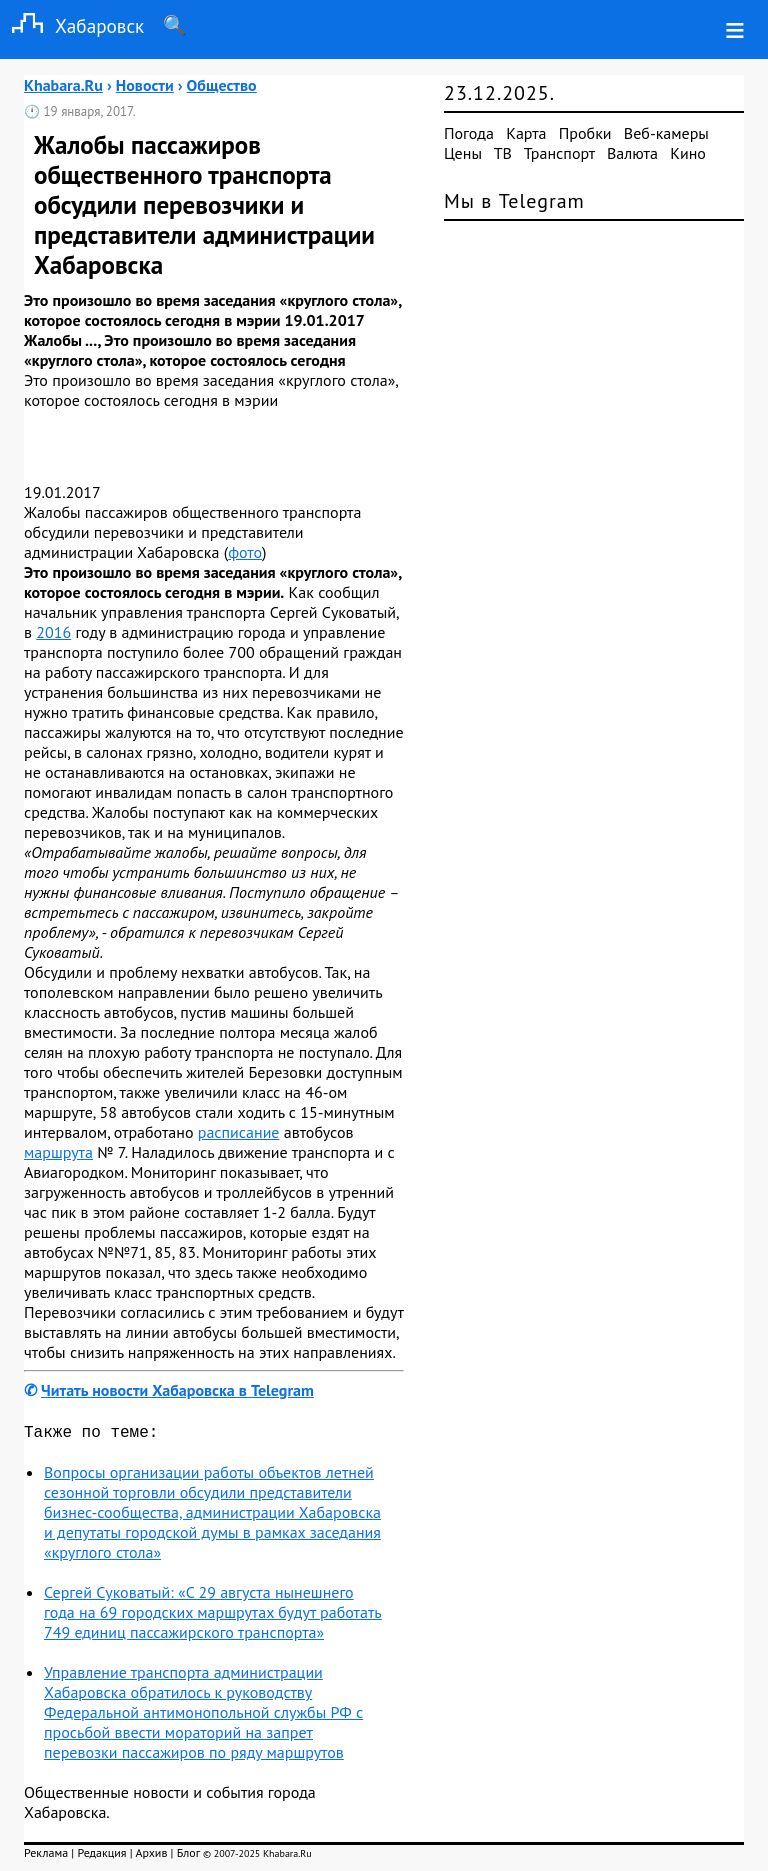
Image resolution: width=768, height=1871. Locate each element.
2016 (53, 632)
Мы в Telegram (514, 201)
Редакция (101, 1856)
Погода (469, 133)
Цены (463, 153)
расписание (239, 1132)
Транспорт (559, 153)
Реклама (46, 1856)
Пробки (585, 133)
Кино (688, 153)
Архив (151, 1856)
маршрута (58, 1152)
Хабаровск (72, 25)
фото (245, 552)
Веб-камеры (666, 133)
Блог (188, 1856)
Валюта (632, 153)
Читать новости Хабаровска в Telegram (177, 1390)
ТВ (503, 153)
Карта (526, 133)
